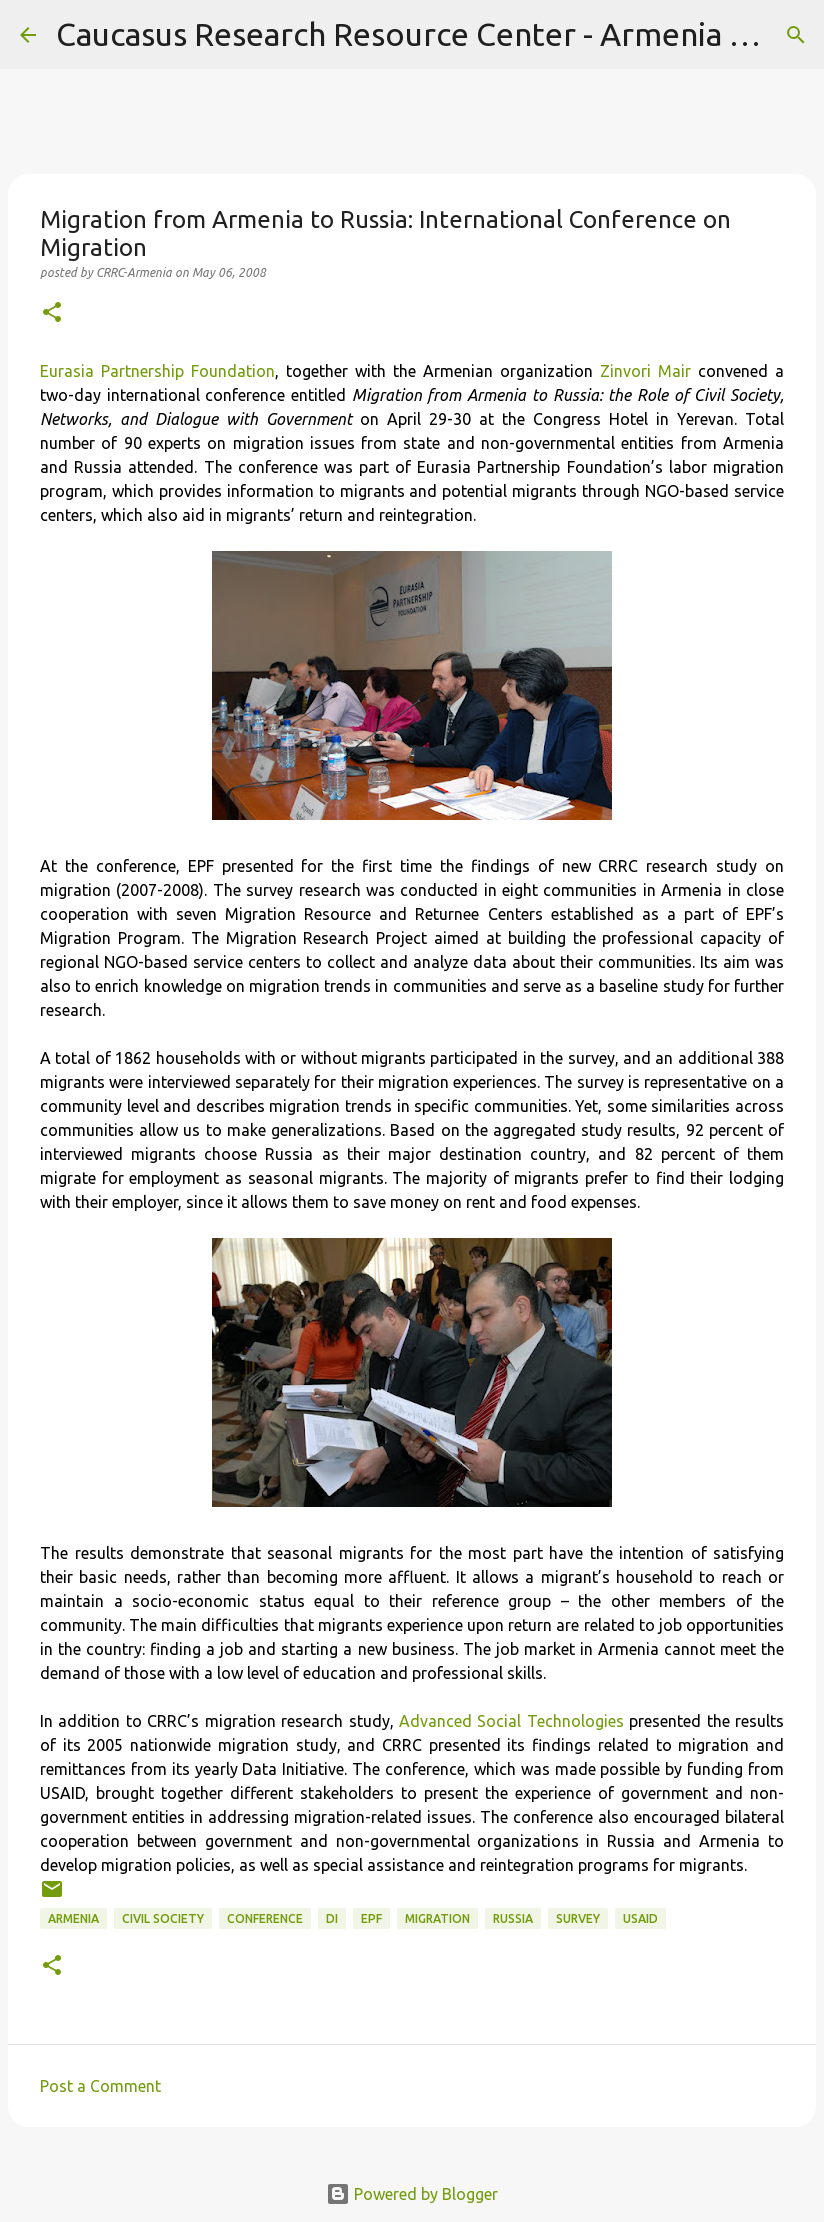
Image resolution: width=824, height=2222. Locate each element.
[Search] (796, 35)
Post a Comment (100, 2086)
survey (578, 1918)
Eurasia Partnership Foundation (157, 371)
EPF (371, 1918)
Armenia (73, 1918)
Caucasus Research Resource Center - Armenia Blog (426, 34)
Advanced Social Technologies (511, 1721)
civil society (163, 1918)
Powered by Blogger (412, 2194)
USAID (640, 1918)
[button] (52, 313)
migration (437, 1918)
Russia (513, 1918)
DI (332, 1918)
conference (265, 1918)
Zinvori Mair (645, 371)
